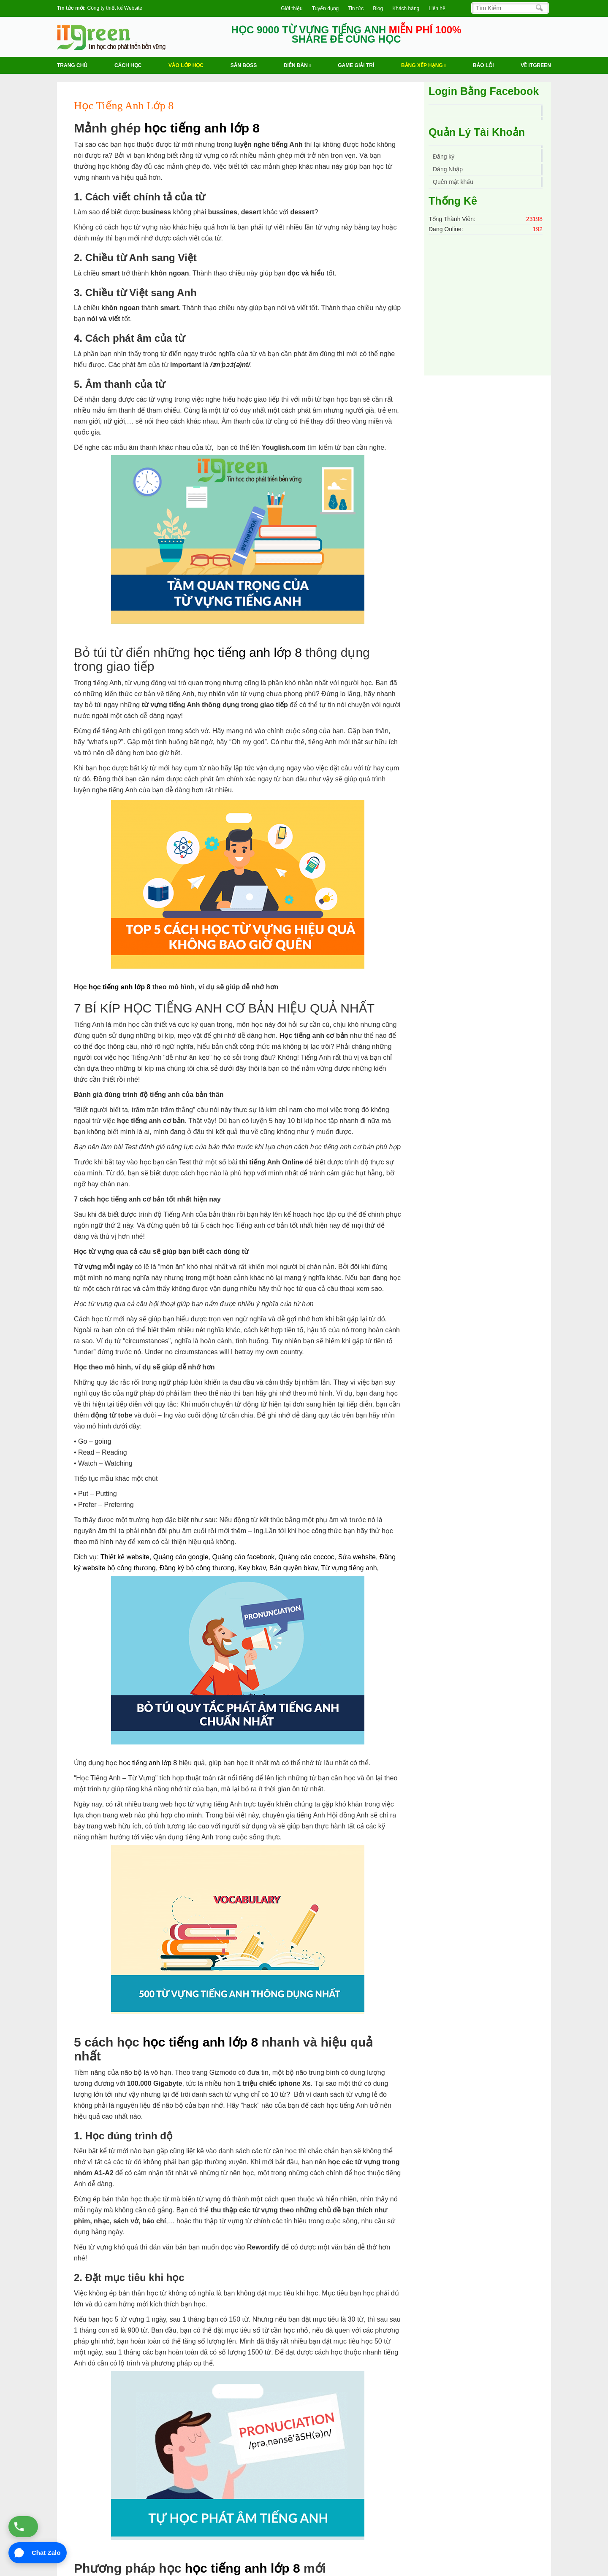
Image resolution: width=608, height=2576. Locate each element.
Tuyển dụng (325, 8)
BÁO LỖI (483, 65)
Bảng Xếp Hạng (423, 65)
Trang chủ (72, 65)
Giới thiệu (291, 8)
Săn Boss (244, 65)
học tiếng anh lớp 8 (202, 128)
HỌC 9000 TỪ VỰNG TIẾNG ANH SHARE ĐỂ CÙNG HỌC (346, 34)
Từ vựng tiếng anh (349, 1568)
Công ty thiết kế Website (114, 8)
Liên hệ (437, 8)
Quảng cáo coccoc (306, 1557)
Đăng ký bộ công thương (197, 1568)
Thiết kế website (124, 1557)
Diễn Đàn (297, 65)
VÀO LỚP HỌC (186, 65)
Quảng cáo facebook (243, 1557)
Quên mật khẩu (453, 181)
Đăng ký (443, 156)
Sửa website (357, 1557)
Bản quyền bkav (293, 1568)
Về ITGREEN (536, 65)
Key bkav (252, 1568)
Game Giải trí (356, 65)
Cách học (127, 65)
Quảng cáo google (181, 1557)
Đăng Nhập (448, 169)
